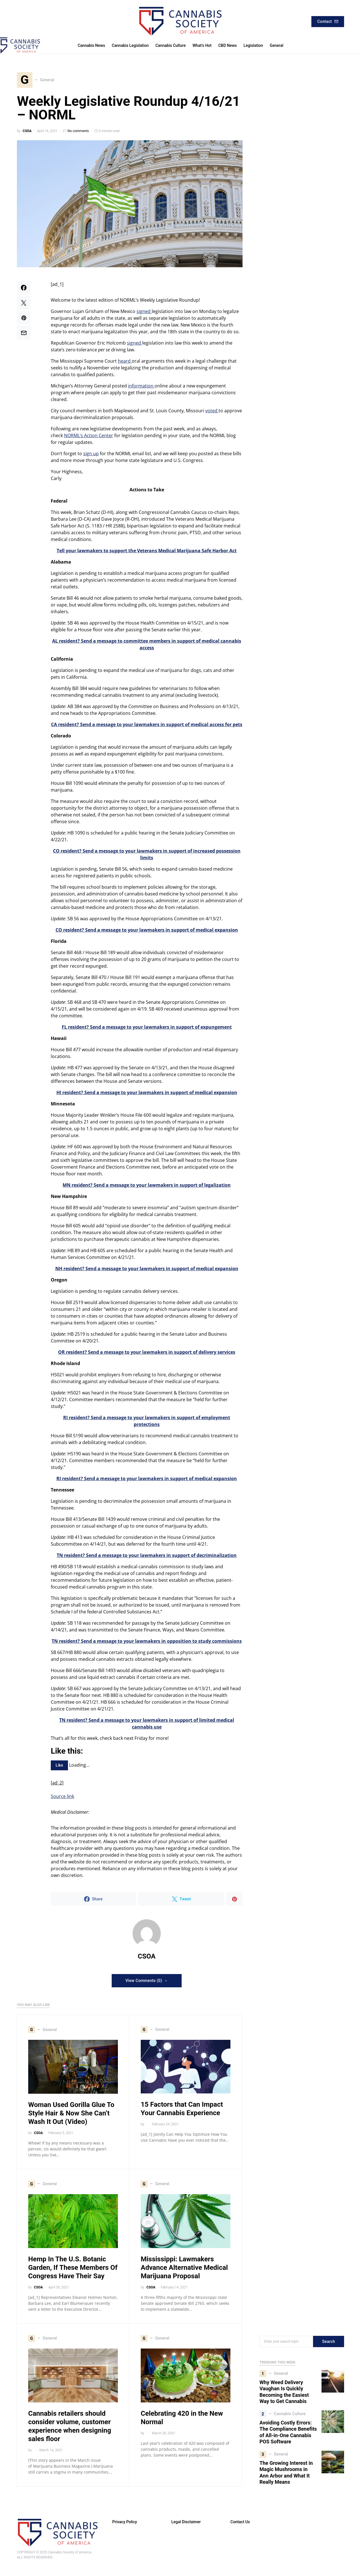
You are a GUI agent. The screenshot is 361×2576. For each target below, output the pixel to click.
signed (144, 314)
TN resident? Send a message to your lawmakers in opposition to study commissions (147, 1643)
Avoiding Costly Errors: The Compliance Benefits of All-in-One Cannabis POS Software (288, 2434)
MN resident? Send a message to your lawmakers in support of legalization (147, 1187)
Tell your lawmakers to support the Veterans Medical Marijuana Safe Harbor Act (147, 553)
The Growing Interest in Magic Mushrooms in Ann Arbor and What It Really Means (286, 2475)
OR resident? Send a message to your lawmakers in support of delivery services (146, 1354)
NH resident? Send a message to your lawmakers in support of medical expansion (146, 1271)
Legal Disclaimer (186, 2524)
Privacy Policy (124, 2524)
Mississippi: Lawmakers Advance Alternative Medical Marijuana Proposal (184, 2270)
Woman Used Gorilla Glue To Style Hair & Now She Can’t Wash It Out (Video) (71, 2115)
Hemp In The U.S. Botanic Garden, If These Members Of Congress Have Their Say (72, 2270)
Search (328, 2344)
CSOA (27, 133)
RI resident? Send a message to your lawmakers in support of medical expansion (146, 1481)
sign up (91, 456)
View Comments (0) (144, 1983)
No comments (78, 133)
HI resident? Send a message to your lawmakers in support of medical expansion (146, 1095)
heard (125, 363)
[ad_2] (57, 1785)
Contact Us (240, 2524)
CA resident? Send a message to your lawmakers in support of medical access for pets (146, 727)
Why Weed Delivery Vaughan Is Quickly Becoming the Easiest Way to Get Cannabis (284, 2394)
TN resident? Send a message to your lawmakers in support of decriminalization (147, 1558)
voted (212, 413)
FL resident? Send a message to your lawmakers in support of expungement (147, 1029)
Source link (62, 1799)
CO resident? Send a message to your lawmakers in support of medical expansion (147, 932)
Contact (327, 21)
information (141, 388)
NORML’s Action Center (88, 438)
